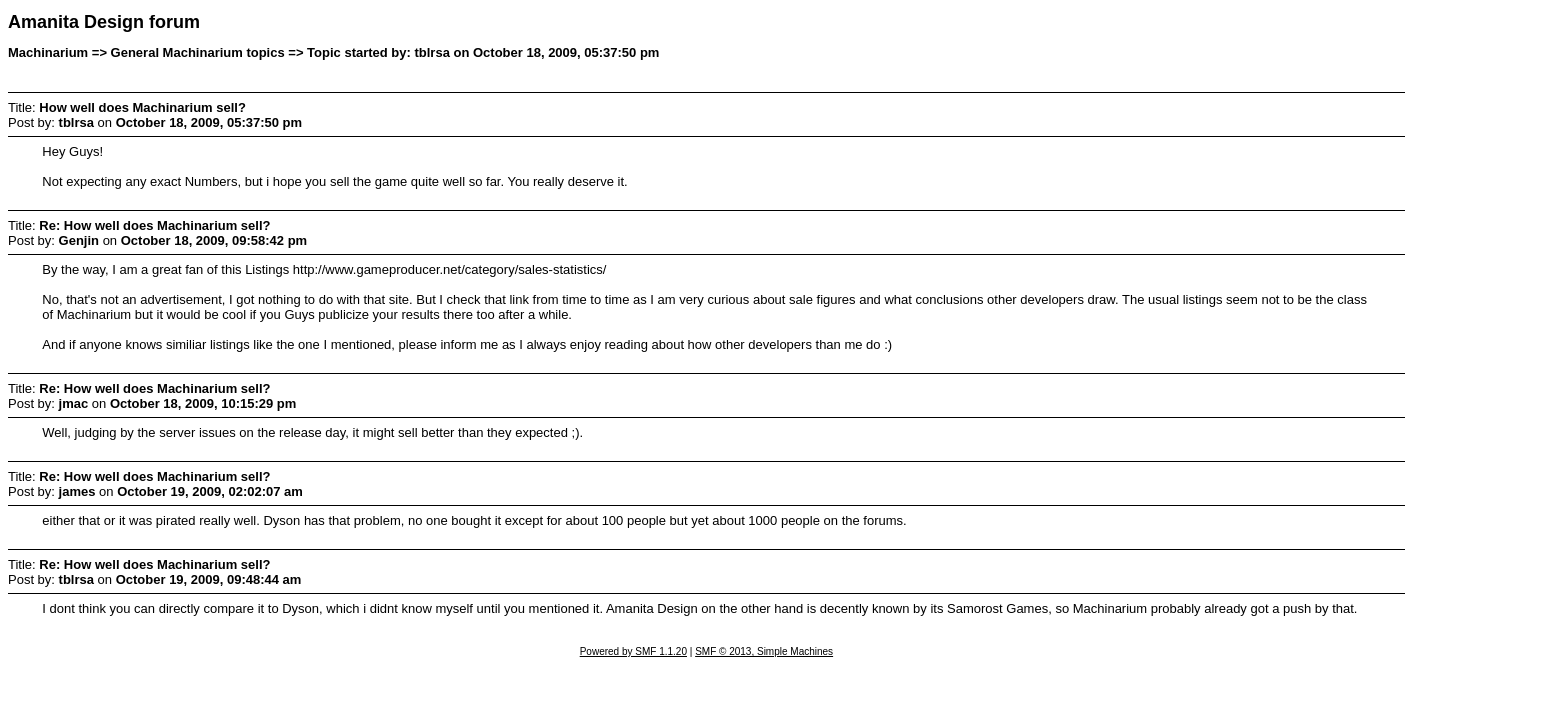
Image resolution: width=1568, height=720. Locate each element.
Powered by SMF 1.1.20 (633, 651)
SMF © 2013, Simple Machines (764, 651)
